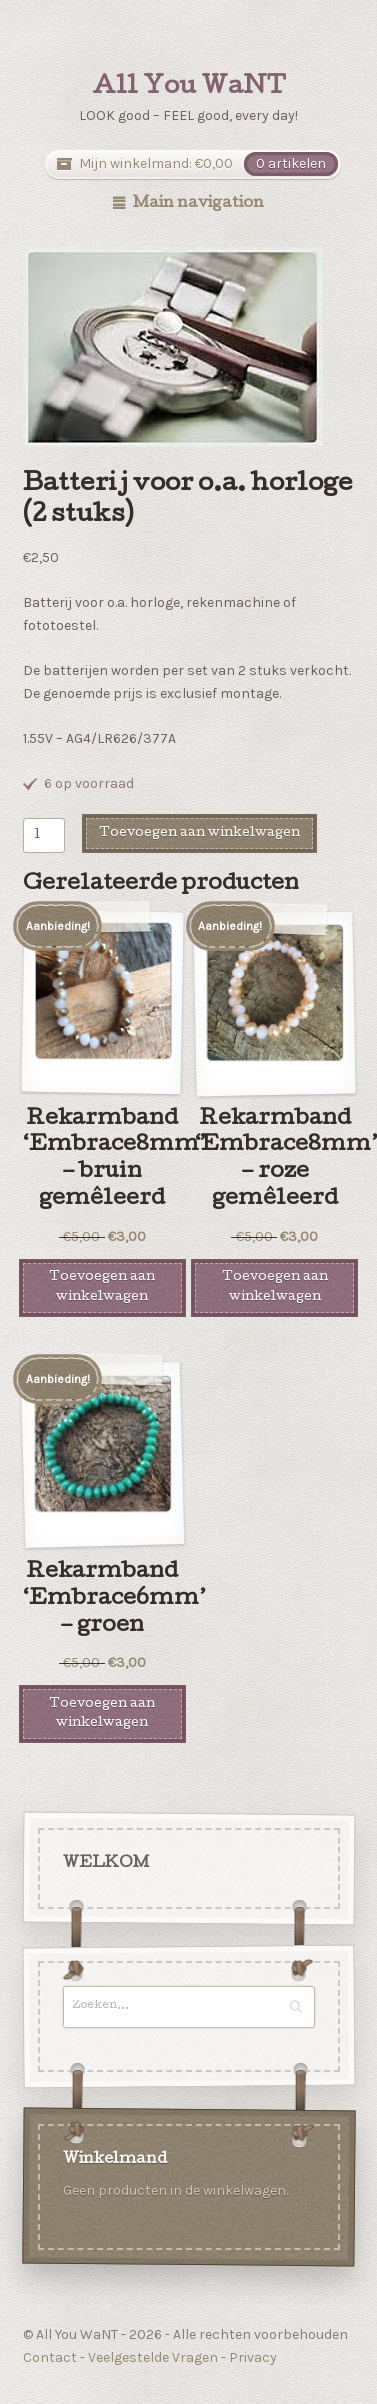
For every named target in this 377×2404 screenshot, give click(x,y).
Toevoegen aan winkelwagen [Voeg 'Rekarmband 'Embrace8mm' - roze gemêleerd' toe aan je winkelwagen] (275, 1287)
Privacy (253, 2357)
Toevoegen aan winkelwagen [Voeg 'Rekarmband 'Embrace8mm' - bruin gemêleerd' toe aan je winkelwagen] (102, 1287)
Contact (50, 2357)
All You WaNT (189, 88)
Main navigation (198, 204)
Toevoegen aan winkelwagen (199, 833)
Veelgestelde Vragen (153, 2357)
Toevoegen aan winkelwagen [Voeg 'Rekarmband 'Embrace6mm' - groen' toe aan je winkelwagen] (102, 1714)
